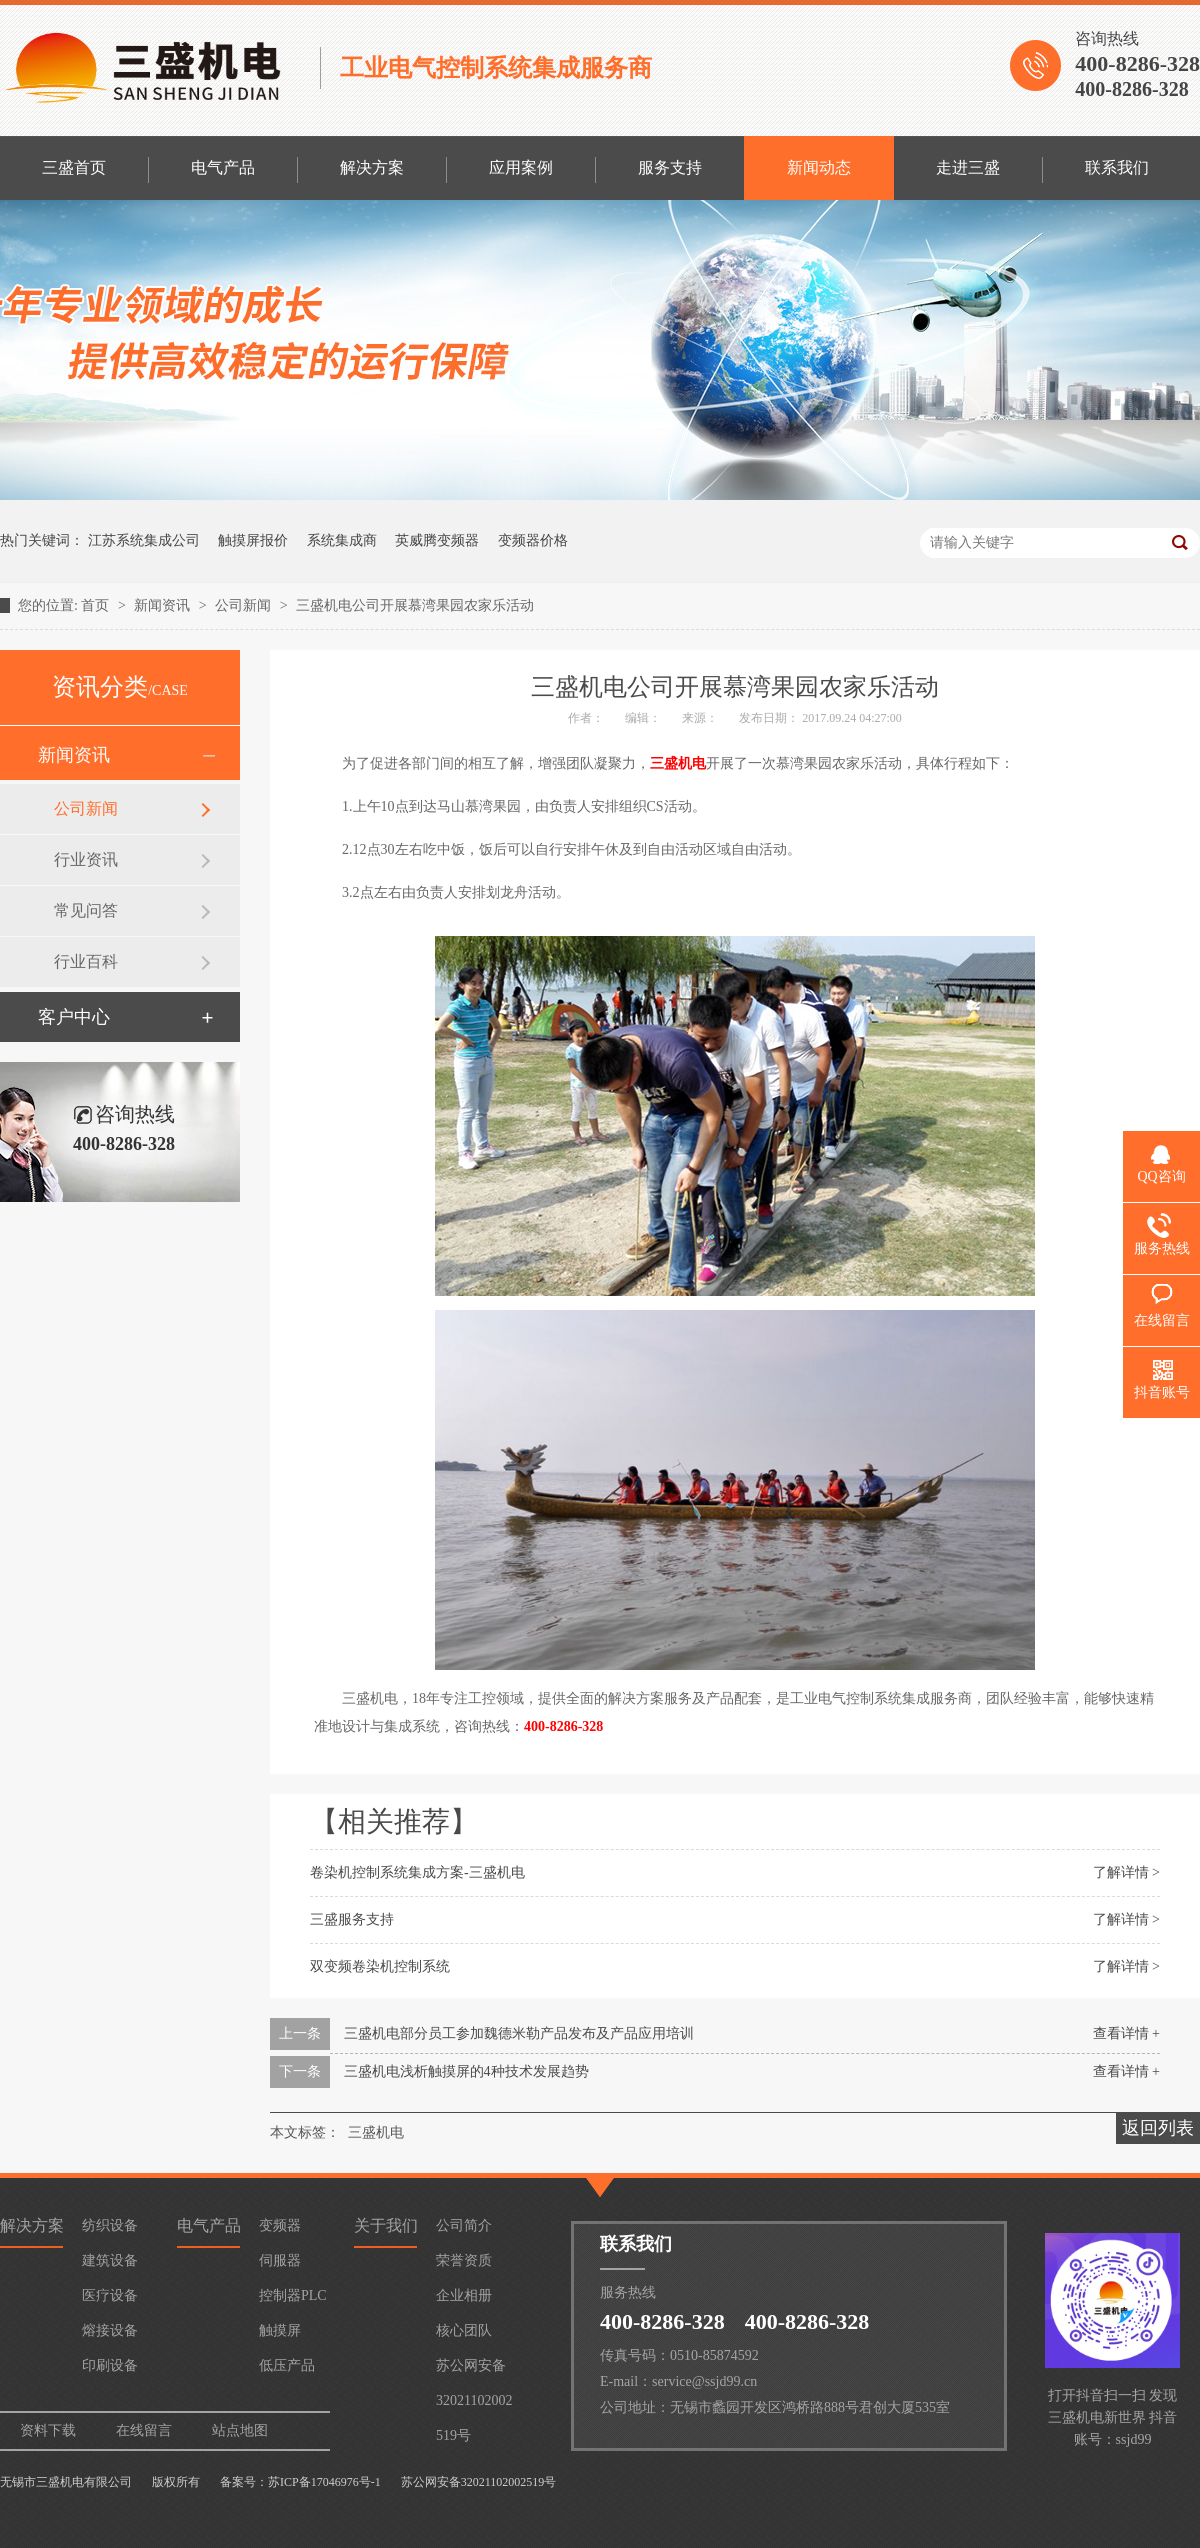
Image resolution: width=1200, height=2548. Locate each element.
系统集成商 (342, 540)
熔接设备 (110, 2330)
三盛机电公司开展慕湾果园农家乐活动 (415, 605)
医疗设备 (110, 2295)
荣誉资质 (464, 2260)
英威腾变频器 (437, 540)
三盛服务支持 (352, 1919)
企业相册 (464, 2295)
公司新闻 (245, 605)
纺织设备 (110, 2225)
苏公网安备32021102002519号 (474, 2370)
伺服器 (280, 2260)
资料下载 (48, 2430)
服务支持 (670, 167)
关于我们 (386, 2225)
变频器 (280, 2225)
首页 (97, 605)
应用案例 (521, 167)
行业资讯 (86, 859)
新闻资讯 (164, 605)
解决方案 (372, 167)
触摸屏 (280, 2330)
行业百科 (86, 961)
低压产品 (287, 2365)
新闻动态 (819, 167)
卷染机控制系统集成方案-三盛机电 (417, 1872)
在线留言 (144, 2430)
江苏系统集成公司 (144, 540)
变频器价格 (533, 540)
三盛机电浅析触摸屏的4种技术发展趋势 (466, 2071)
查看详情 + (1126, 2033)
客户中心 (74, 1017)
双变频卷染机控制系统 (380, 1966)
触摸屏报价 (253, 540)
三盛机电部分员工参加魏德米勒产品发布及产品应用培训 (519, 2033)
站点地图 (240, 2430)
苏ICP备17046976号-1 (324, 2482)
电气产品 (223, 167)
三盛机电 (678, 763)
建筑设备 (110, 2260)
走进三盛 (968, 167)
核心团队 (464, 2330)
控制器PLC (293, 2295)
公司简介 (464, 2225)
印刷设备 (110, 2365)
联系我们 (1117, 167)
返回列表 (1158, 2128)
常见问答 (86, 910)
